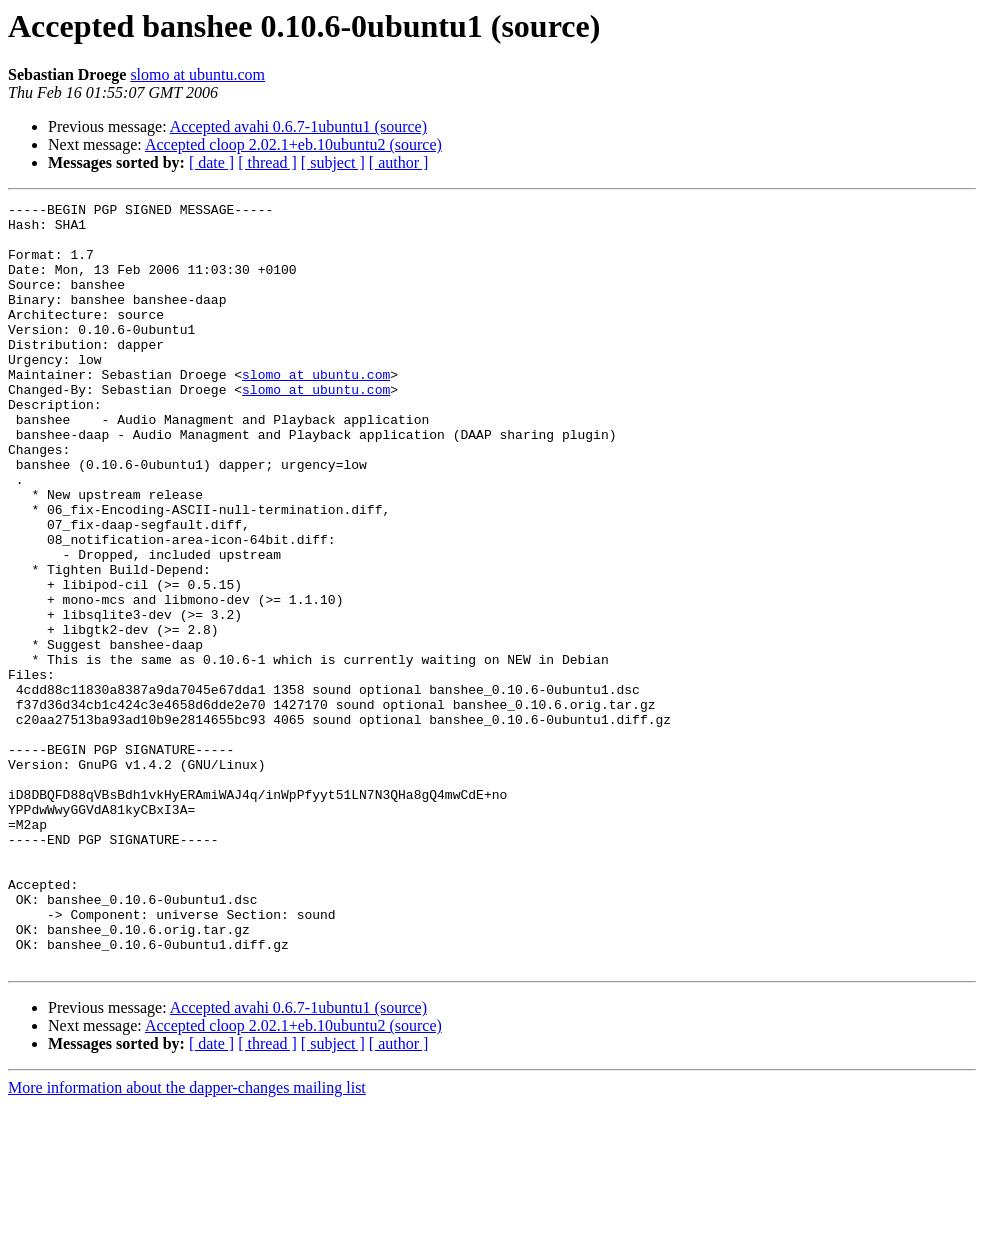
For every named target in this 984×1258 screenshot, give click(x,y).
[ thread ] (267, 162)
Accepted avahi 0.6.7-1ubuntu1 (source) (298, 126)
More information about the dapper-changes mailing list (187, 1240)
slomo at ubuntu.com (197, 74)
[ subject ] (333, 162)
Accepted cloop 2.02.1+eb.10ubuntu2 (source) (293, 144)
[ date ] (211, 162)
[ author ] (399, 162)
